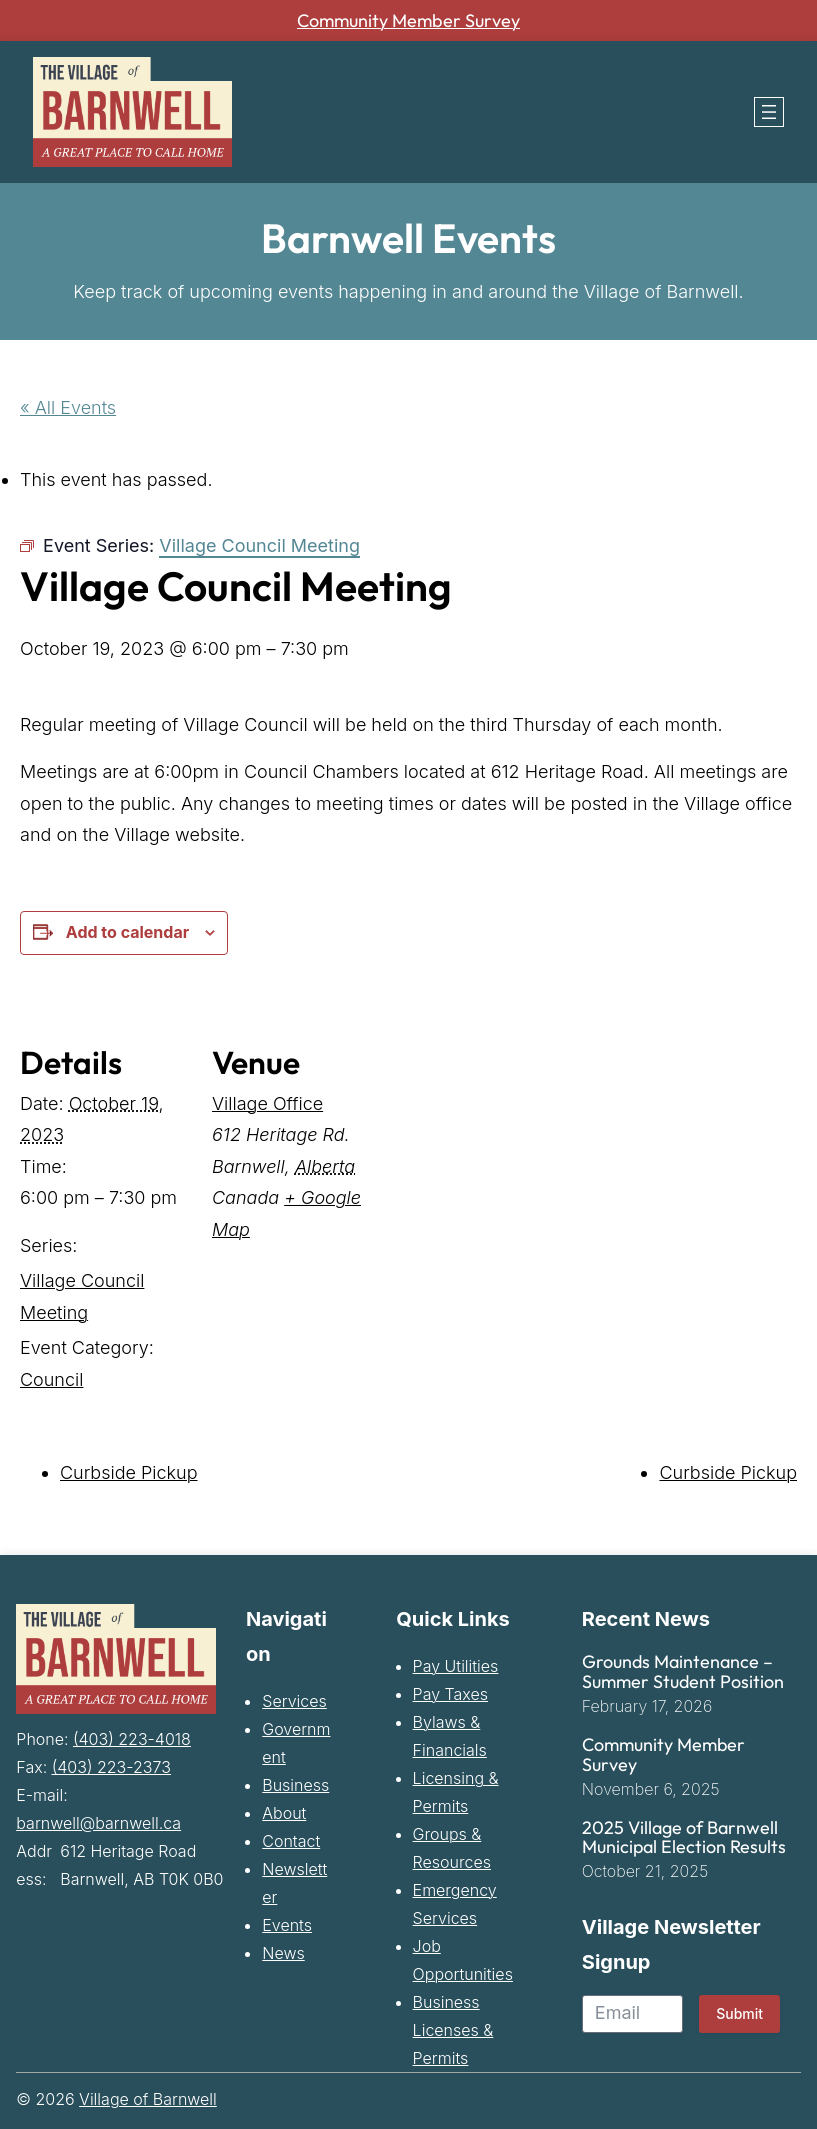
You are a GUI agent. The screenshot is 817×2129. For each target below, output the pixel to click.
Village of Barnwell (148, 2099)
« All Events (68, 407)
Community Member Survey (408, 20)
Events (287, 1925)
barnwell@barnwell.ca (98, 1822)
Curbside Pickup (129, 1472)
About (284, 1813)
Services (294, 1701)
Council (51, 1378)
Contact (291, 1841)
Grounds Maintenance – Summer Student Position (683, 1672)
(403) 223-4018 (132, 1738)
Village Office (267, 1102)
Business (295, 1785)
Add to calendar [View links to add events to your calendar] (127, 931)
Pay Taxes (450, 1694)
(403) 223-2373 (111, 1766)
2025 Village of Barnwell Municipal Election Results (684, 1837)
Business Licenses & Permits (453, 2030)
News (283, 1953)
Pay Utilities (456, 1666)
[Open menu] (769, 112)
